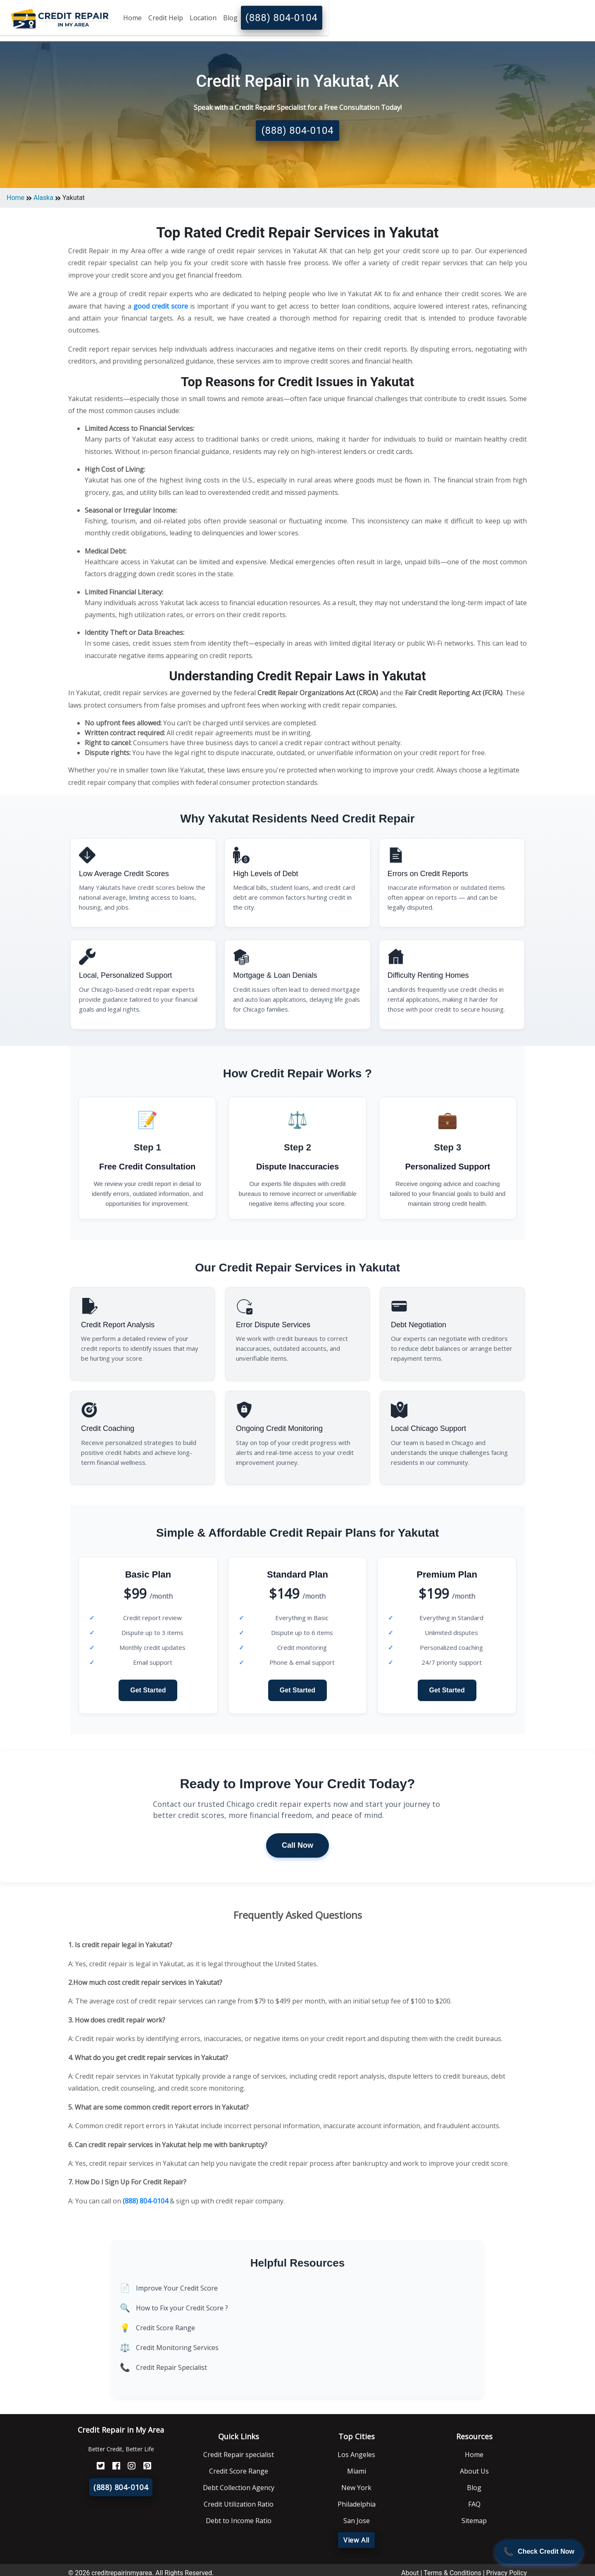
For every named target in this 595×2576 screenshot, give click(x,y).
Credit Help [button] (165, 17)
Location (203, 17)
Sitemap (474, 2520)
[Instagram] (128, 2466)
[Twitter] (97, 2466)
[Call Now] (539, 2552)
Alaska (43, 198)
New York (356, 2487)
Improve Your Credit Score (177, 2288)
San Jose (356, 2520)
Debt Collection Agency (238, 2487)
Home (132, 17)
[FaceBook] (113, 2466)
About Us (474, 2471)
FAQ (474, 2504)
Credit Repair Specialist (171, 2367)
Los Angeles (356, 2454)
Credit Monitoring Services (177, 2347)
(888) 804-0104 (281, 18)
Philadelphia (357, 2504)
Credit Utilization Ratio (239, 2504)
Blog (230, 17)
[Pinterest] (144, 2466)
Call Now (297, 1845)
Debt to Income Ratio (238, 2520)
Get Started (148, 1690)
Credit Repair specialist (238, 2454)
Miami (356, 2471)
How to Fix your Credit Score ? (182, 2307)
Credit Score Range (165, 2327)
